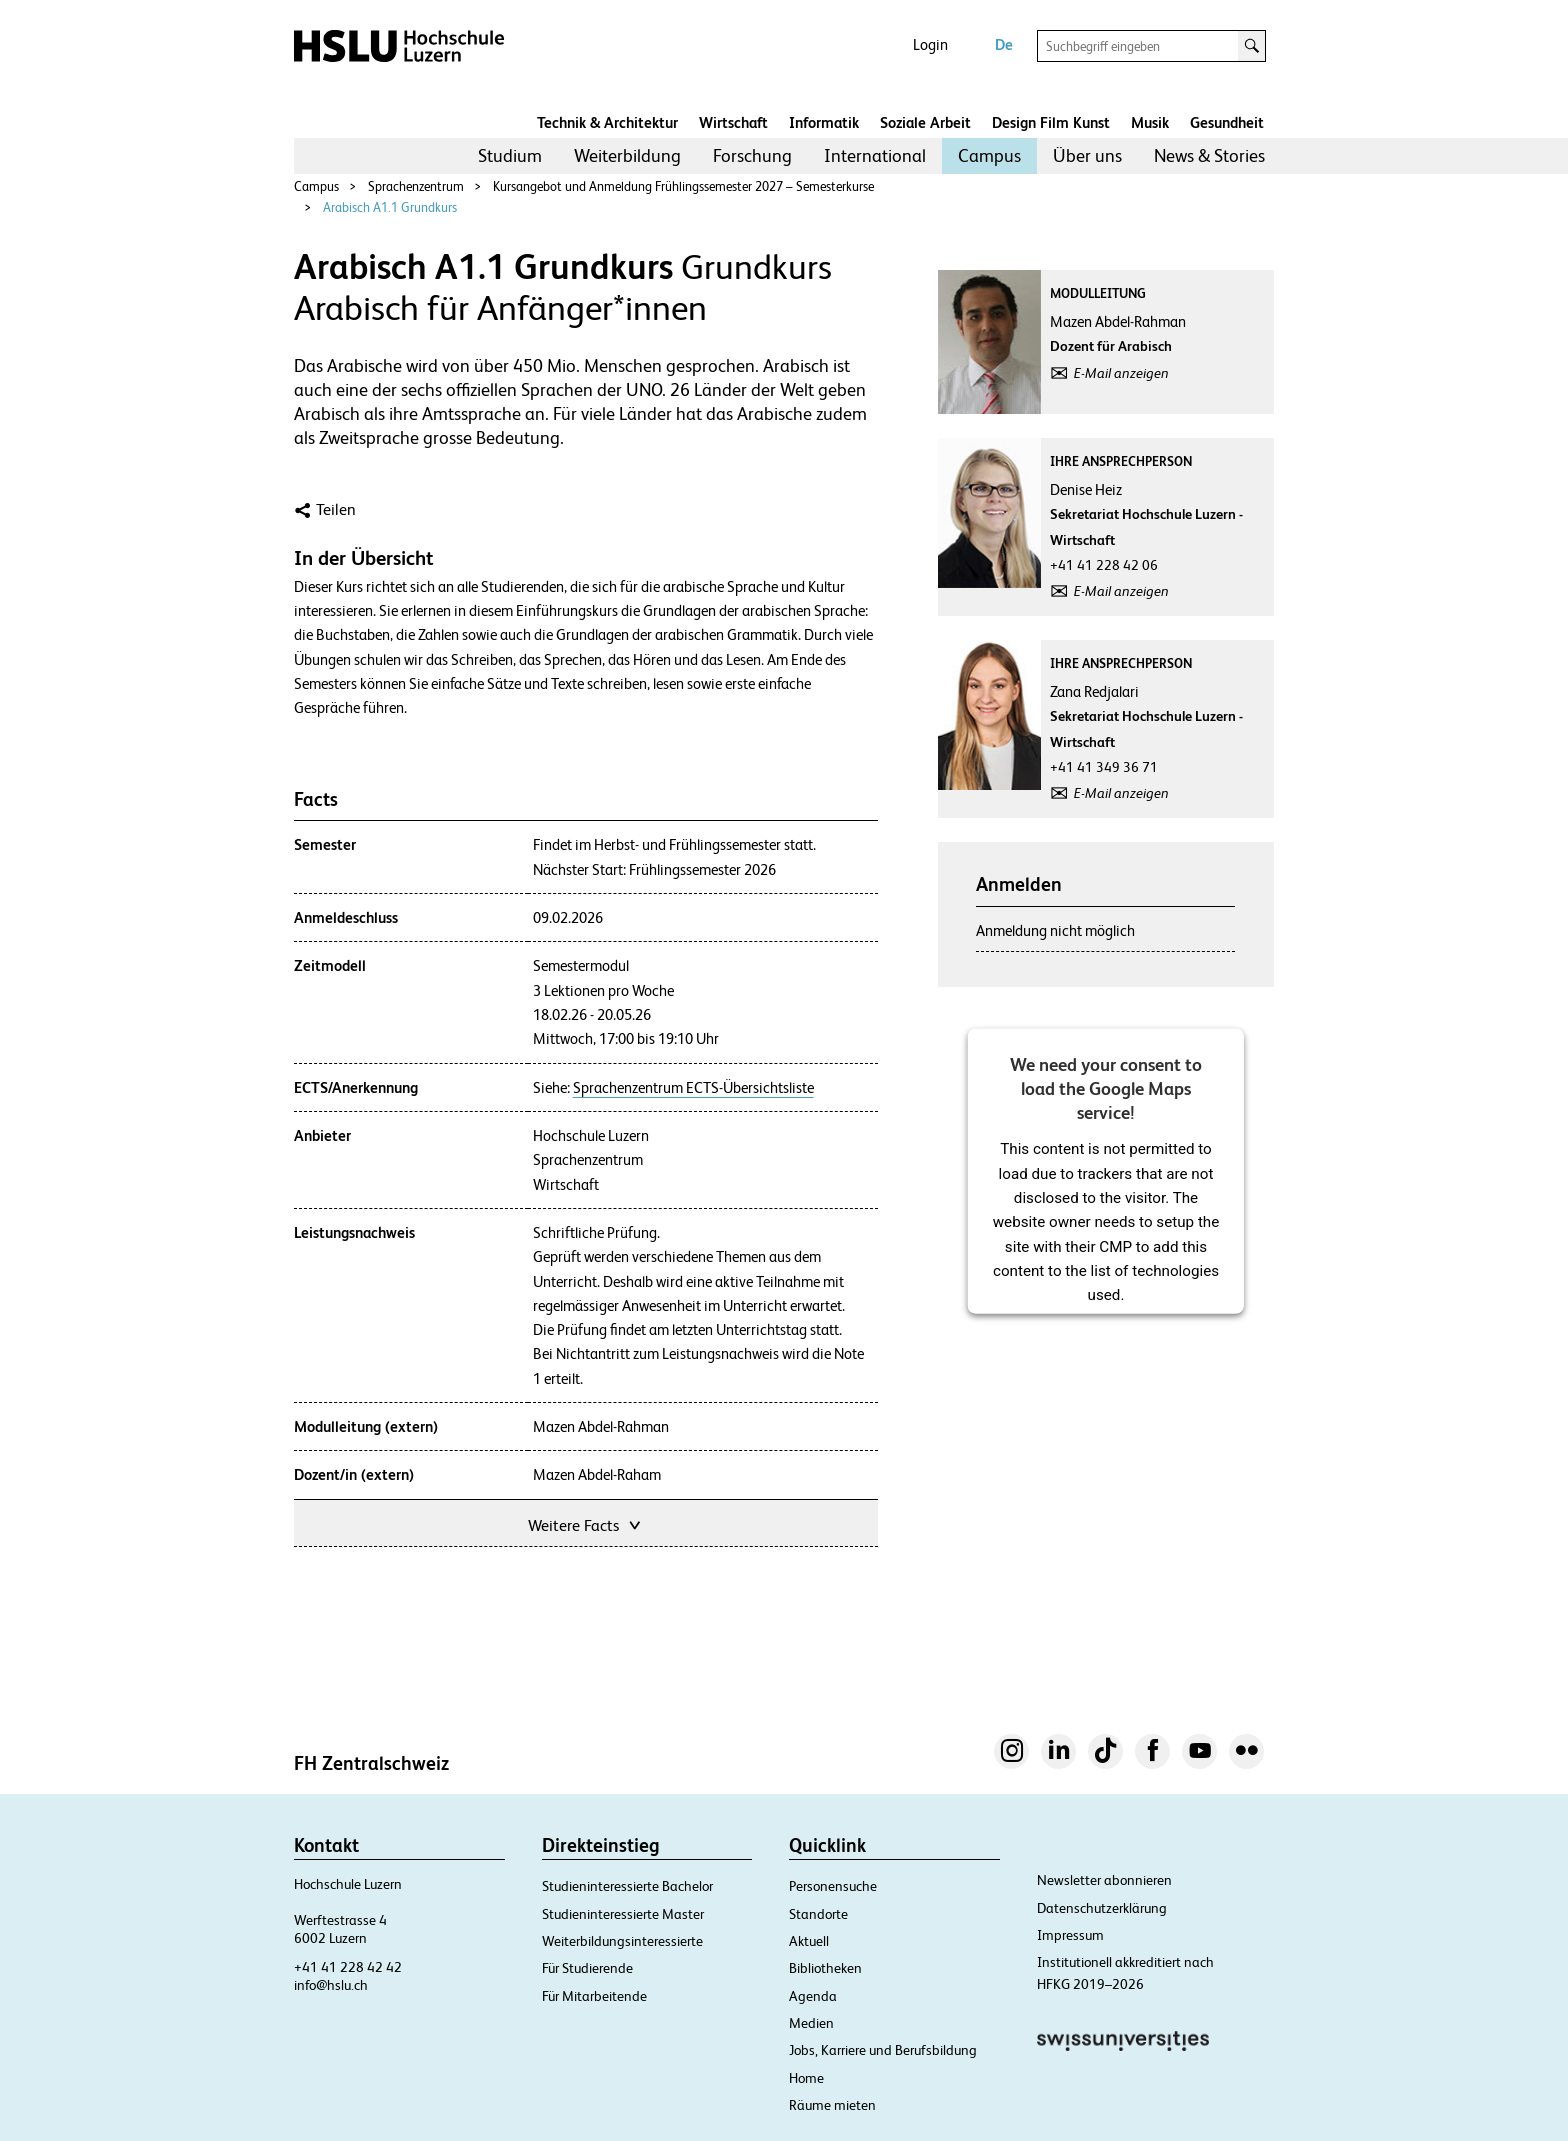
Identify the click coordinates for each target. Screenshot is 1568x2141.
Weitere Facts (586, 1523)
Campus (989, 155)
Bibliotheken (825, 1968)
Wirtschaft (733, 122)
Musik (1150, 122)
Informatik (824, 122)
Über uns (1087, 155)
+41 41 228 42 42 (348, 1967)
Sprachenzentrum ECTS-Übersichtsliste (693, 1088)
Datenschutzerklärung (1102, 1908)
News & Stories (1209, 155)
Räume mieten (832, 2105)
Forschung (752, 155)
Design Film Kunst (1051, 122)
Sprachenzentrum (416, 186)
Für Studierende (587, 1968)
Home (806, 2078)
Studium (510, 155)
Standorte (818, 1914)
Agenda (813, 1996)
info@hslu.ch (331, 1985)
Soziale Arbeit (925, 122)
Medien (811, 2023)
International (875, 155)
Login (930, 44)
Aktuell (809, 1941)
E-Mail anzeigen (1121, 373)
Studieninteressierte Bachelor (627, 1886)
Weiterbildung (627, 155)
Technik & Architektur (607, 122)
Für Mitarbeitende (594, 1996)
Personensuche (833, 1886)
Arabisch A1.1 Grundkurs (390, 207)
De (1004, 44)
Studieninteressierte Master (623, 1914)
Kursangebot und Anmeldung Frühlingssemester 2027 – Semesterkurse (683, 186)
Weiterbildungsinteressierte (622, 1941)
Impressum (1070, 1935)
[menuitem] (510, 156)
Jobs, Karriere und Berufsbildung (883, 2050)
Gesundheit (1227, 122)
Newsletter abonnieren (1104, 1880)
